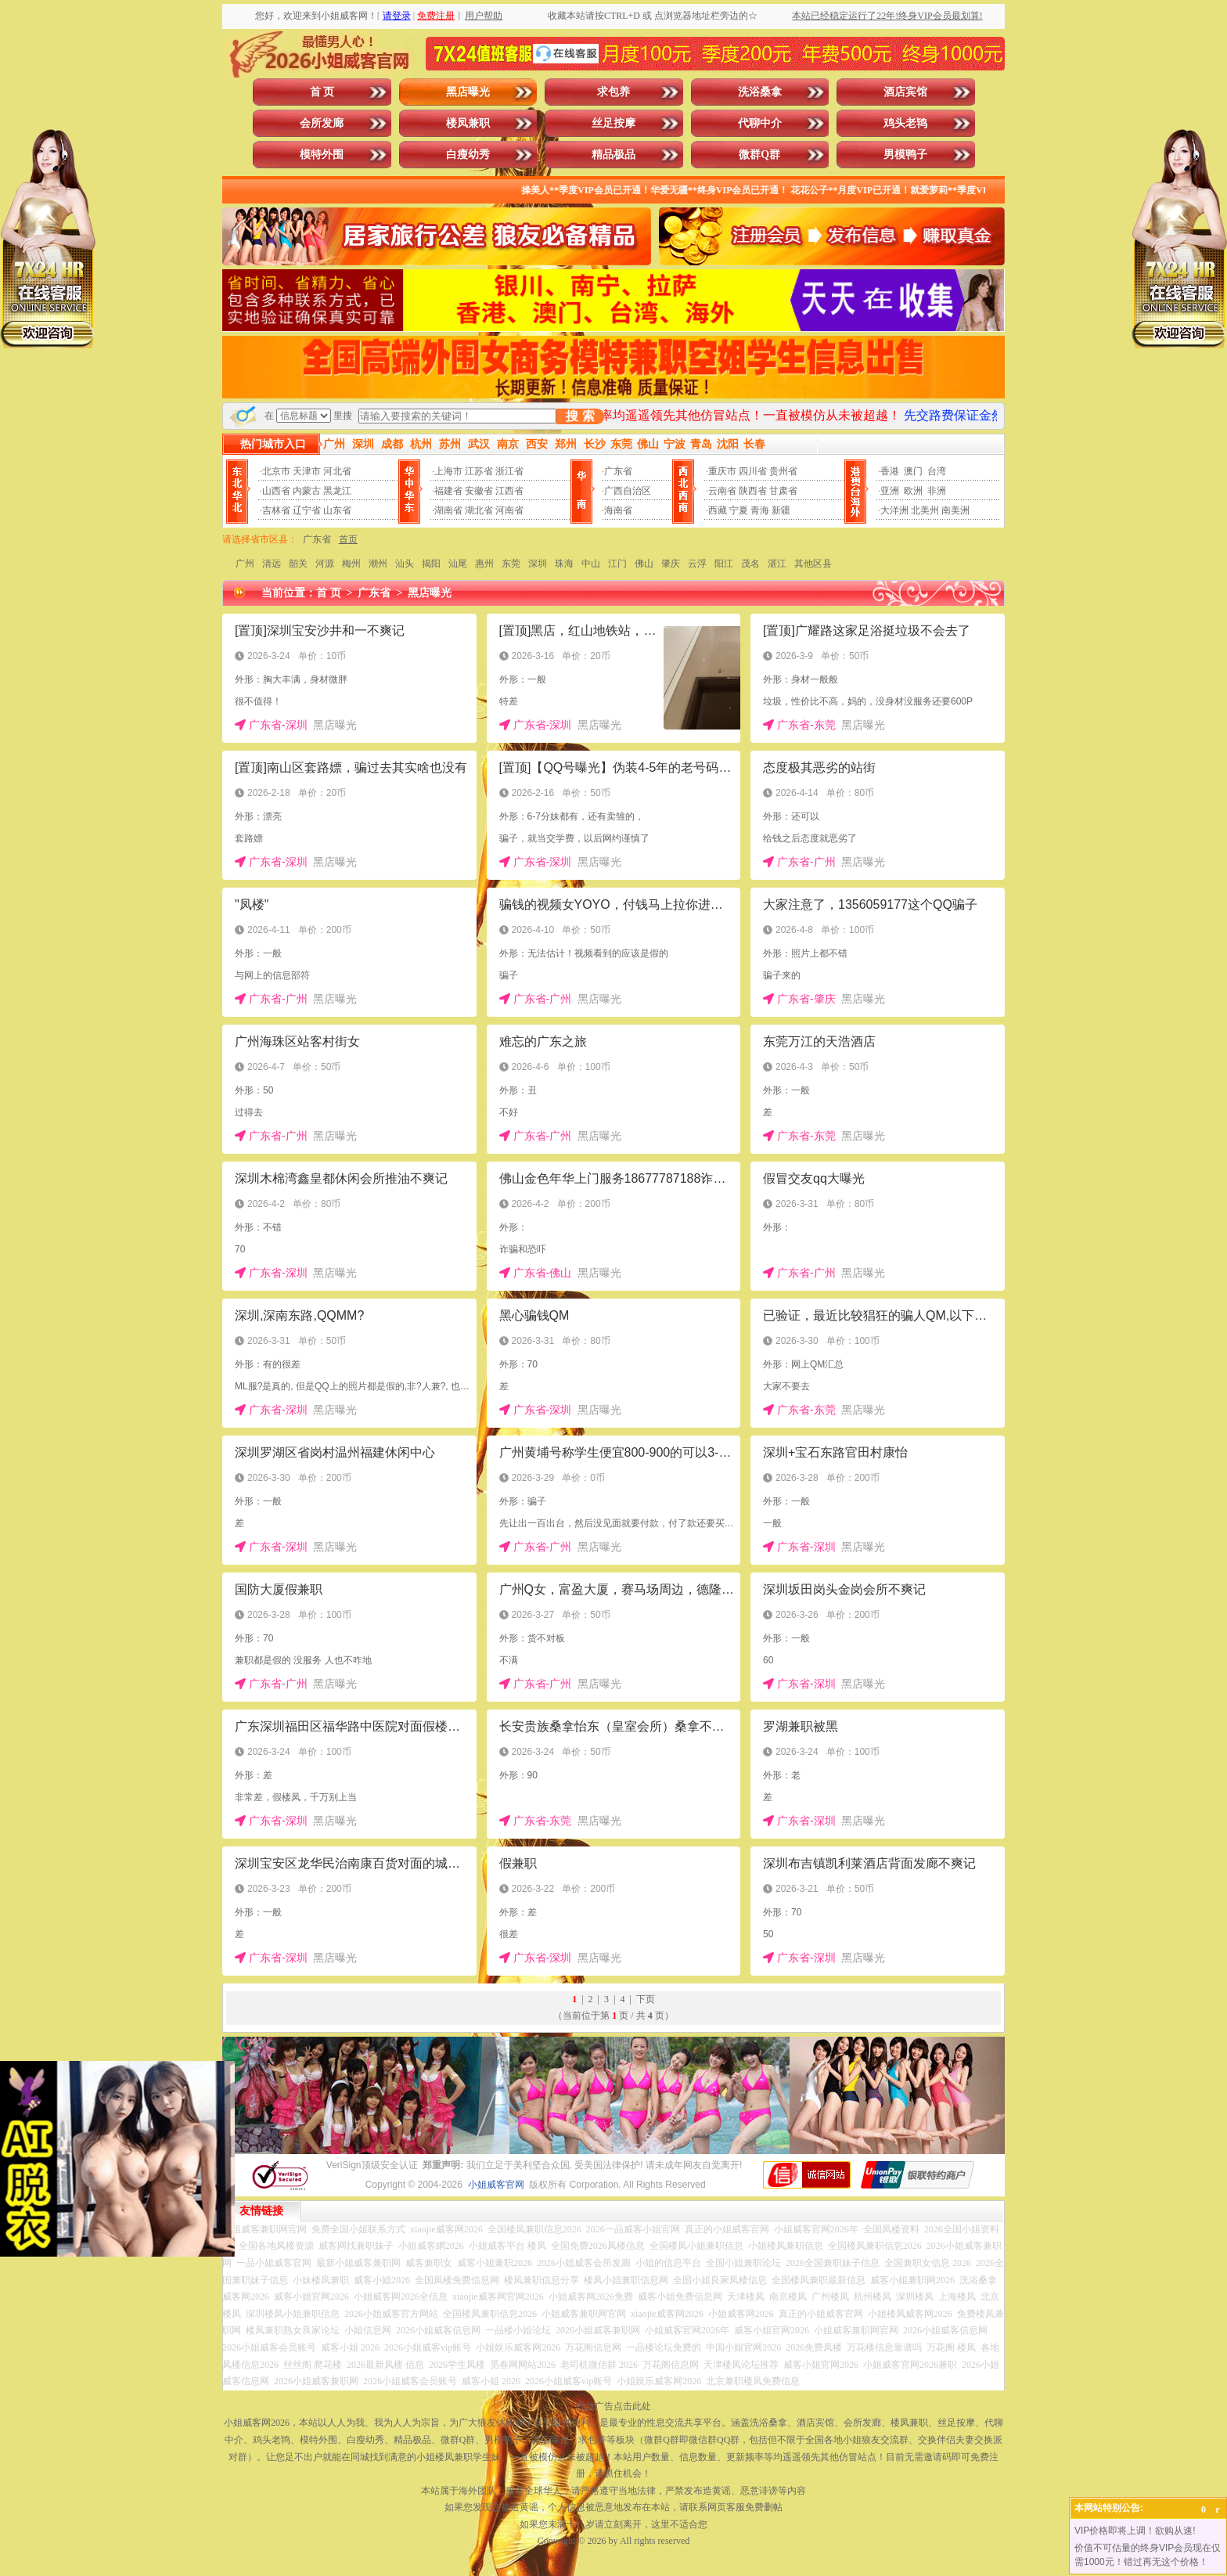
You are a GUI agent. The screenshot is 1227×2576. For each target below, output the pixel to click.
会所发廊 (322, 123)
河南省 (509, 510)
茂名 (750, 563)
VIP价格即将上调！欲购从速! (1135, 2530)
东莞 (511, 563)
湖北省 (479, 510)
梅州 (351, 563)
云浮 (697, 563)
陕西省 (753, 490)
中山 (590, 563)
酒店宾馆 (905, 92)
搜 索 (580, 416)
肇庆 (670, 563)
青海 (759, 510)
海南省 (618, 510)
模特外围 (322, 154)
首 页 (322, 92)
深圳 (537, 563)
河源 (324, 563)
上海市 (448, 471)
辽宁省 (307, 510)
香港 (889, 471)
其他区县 (813, 563)
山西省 (276, 490)
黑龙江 (337, 490)
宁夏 (738, 510)
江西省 (509, 490)
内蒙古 (307, 490)
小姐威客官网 (496, 2184)
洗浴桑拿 (760, 92)
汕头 (404, 563)
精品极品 (613, 154)
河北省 (337, 471)
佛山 (644, 563)
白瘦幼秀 (468, 154)
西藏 (717, 510)
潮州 (378, 563)
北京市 (276, 471)
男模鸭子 (905, 154)
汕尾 (457, 563)
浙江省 (509, 471)
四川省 (753, 471)
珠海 (564, 563)
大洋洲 (894, 510)
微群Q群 (759, 154)
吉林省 (276, 510)
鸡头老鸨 (905, 123)
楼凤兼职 (468, 123)
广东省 (618, 471)
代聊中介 (760, 123)
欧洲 (913, 490)
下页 (645, 1999)
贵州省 (783, 471)
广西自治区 (627, 490)
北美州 (925, 510)
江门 (617, 563)
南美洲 (955, 510)
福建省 (448, 490)
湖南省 (448, 510)
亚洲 (889, 490)
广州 (245, 563)
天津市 (307, 471)
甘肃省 (783, 490)
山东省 (337, 510)
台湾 (936, 471)
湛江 (777, 563)
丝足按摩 (613, 123)
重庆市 (722, 471)
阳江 (723, 563)
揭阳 (431, 563)
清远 (271, 563)
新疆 (781, 510)
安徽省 (479, 490)
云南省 (722, 490)
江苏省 (479, 471)
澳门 (913, 471)
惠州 (484, 563)
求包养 (613, 92)
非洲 (936, 490)
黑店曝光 (468, 92)
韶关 (298, 563)
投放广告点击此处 (613, 2406)
